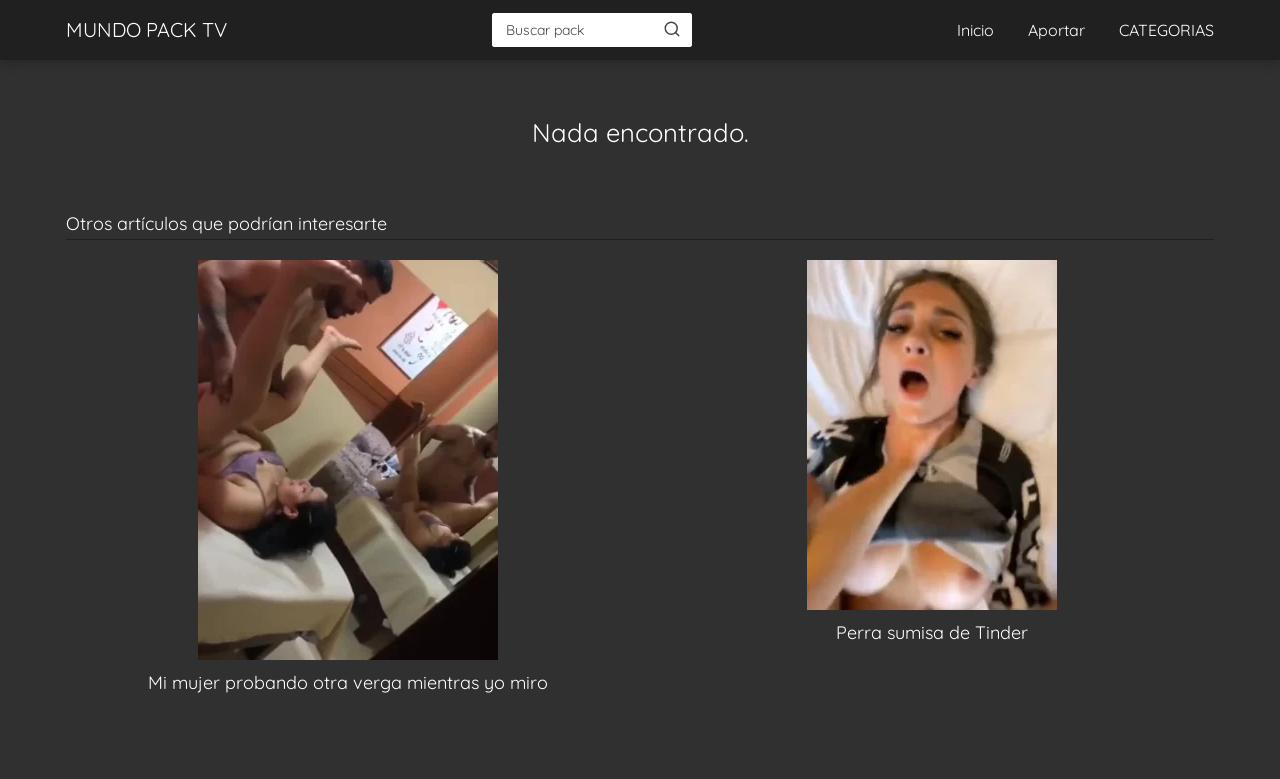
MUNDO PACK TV (146, 29)
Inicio (975, 30)
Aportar (1056, 30)
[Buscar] (672, 29)
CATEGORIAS (1166, 30)
